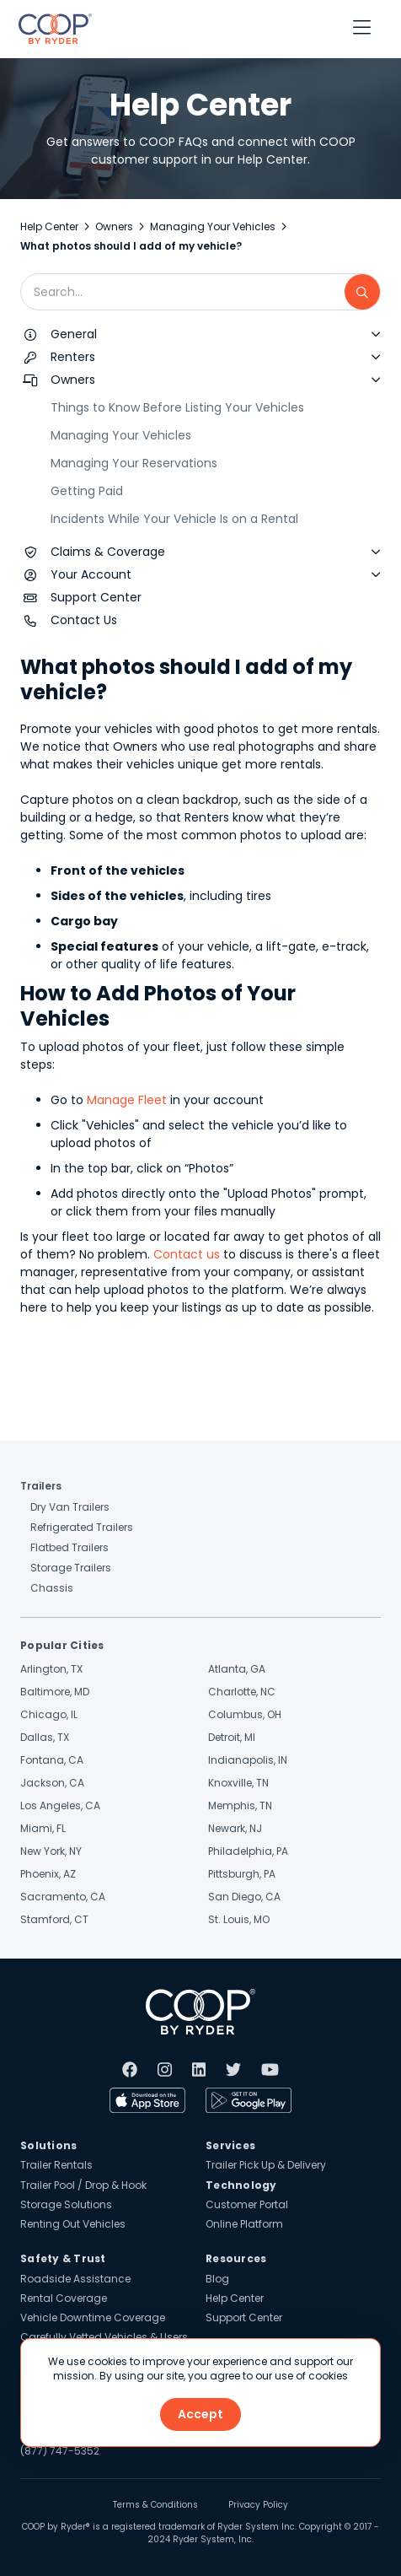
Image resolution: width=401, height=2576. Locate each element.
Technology (241, 2185)
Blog (217, 2279)
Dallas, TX (44, 1737)
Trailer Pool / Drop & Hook (83, 2185)
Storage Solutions (66, 2204)
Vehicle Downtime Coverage (92, 2317)
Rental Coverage (63, 2298)
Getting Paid (87, 490)
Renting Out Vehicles (73, 2224)
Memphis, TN (240, 1805)
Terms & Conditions (155, 2505)
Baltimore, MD (54, 1691)
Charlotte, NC (241, 1691)
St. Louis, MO (239, 1919)
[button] (362, 28)
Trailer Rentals (56, 2165)
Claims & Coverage (108, 551)
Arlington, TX (51, 1669)
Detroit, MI (231, 1737)
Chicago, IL (49, 1714)
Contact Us (84, 620)
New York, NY (51, 1851)
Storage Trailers (70, 1567)
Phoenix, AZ (48, 1874)
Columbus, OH (244, 1714)
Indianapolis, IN (247, 1760)
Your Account (91, 574)
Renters (73, 356)
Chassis (51, 1588)
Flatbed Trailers (69, 1547)
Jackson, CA (52, 1783)
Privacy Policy (258, 2505)
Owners (114, 226)
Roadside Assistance (75, 2279)
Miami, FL (43, 1828)
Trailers (40, 1486)
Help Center (49, 226)
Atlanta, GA (236, 1669)
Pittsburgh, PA (241, 1874)
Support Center (96, 597)
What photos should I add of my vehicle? (131, 246)
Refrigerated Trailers (81, 1527)
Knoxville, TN (238, 1783)
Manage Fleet (125, 1099)
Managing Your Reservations (134, 463)
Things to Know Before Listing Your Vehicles (177, 407)
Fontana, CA (51, 1760)
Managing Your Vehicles (212, 226)
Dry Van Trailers (70, 1507)
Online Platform (244, 2224)
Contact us (186, 1254)
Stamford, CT (54, 1919)
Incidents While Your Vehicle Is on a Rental (174, 518)
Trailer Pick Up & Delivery (266, 2165)
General (74, 334)
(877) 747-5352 (59, 2451)
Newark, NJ (235, 1828)
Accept (200, 2414)
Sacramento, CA (62, 1896)
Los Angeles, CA (60, 1805)
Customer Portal (247, 2204)
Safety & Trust (63, 2258)
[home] (51, 28)
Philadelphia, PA (248, 1851)
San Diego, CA (244, 1896)
